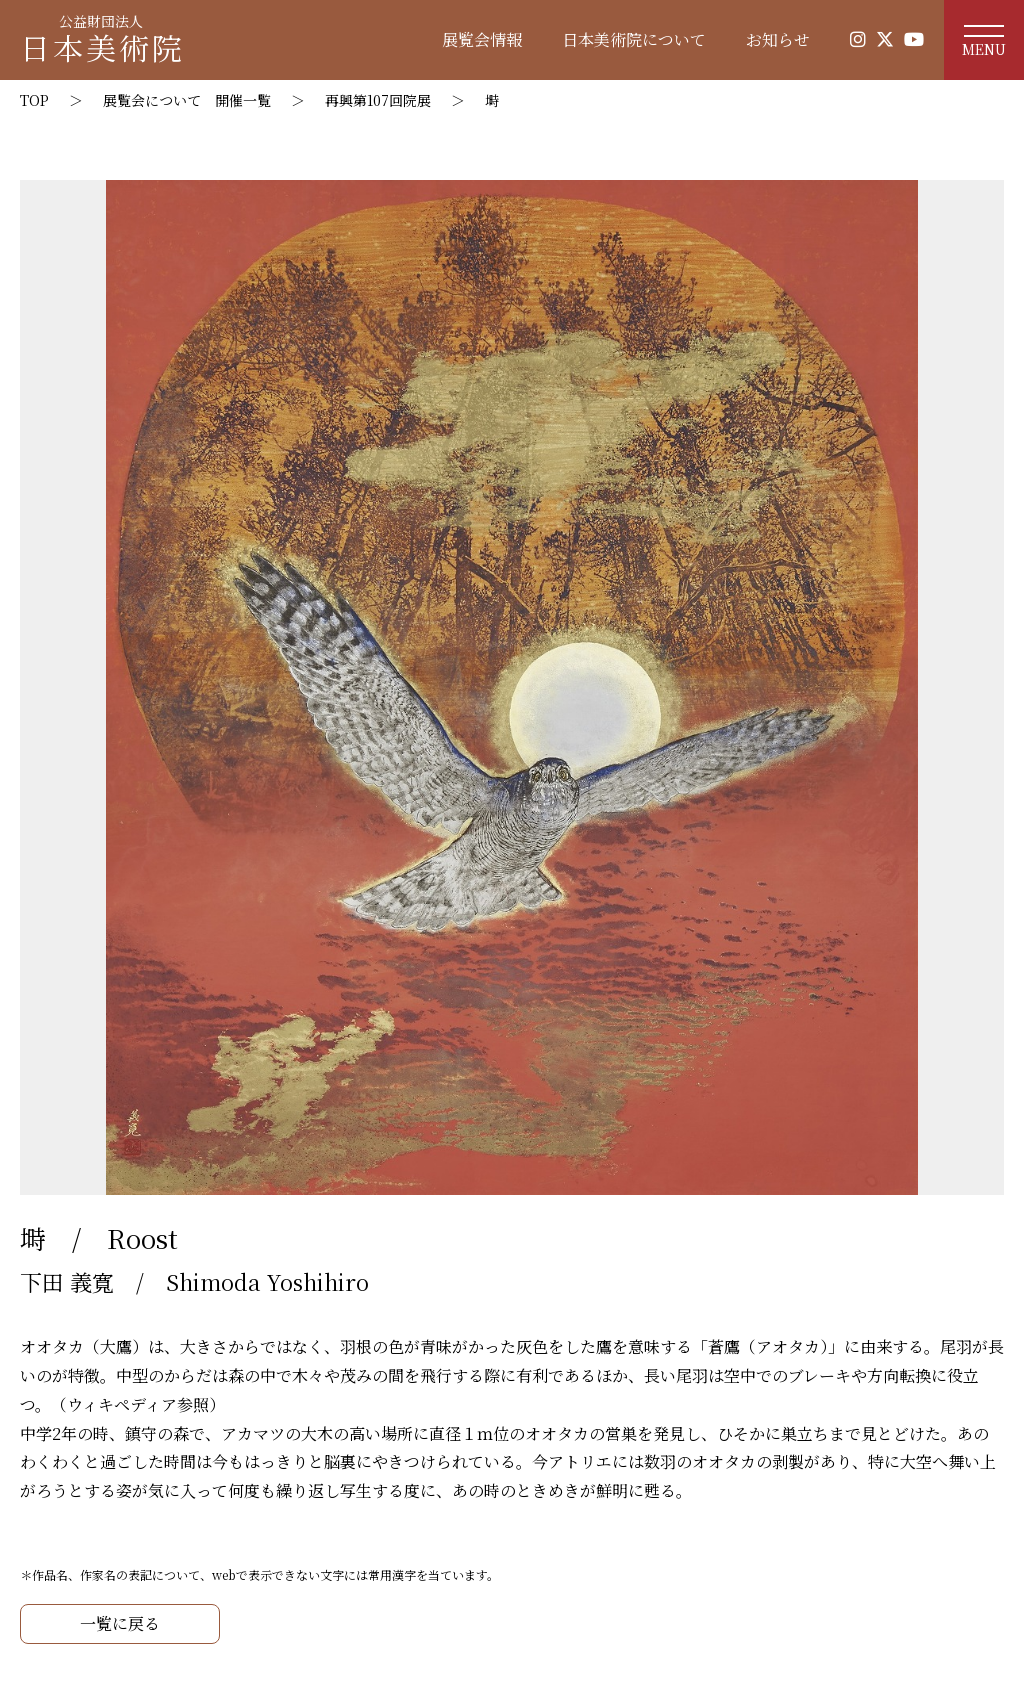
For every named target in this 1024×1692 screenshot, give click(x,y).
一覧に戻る (120, 1623)
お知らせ (778, 39)
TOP (34, 100)
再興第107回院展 (378, 100)
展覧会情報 (482, 39)
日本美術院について (634, 39)
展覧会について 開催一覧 (187, 100)
